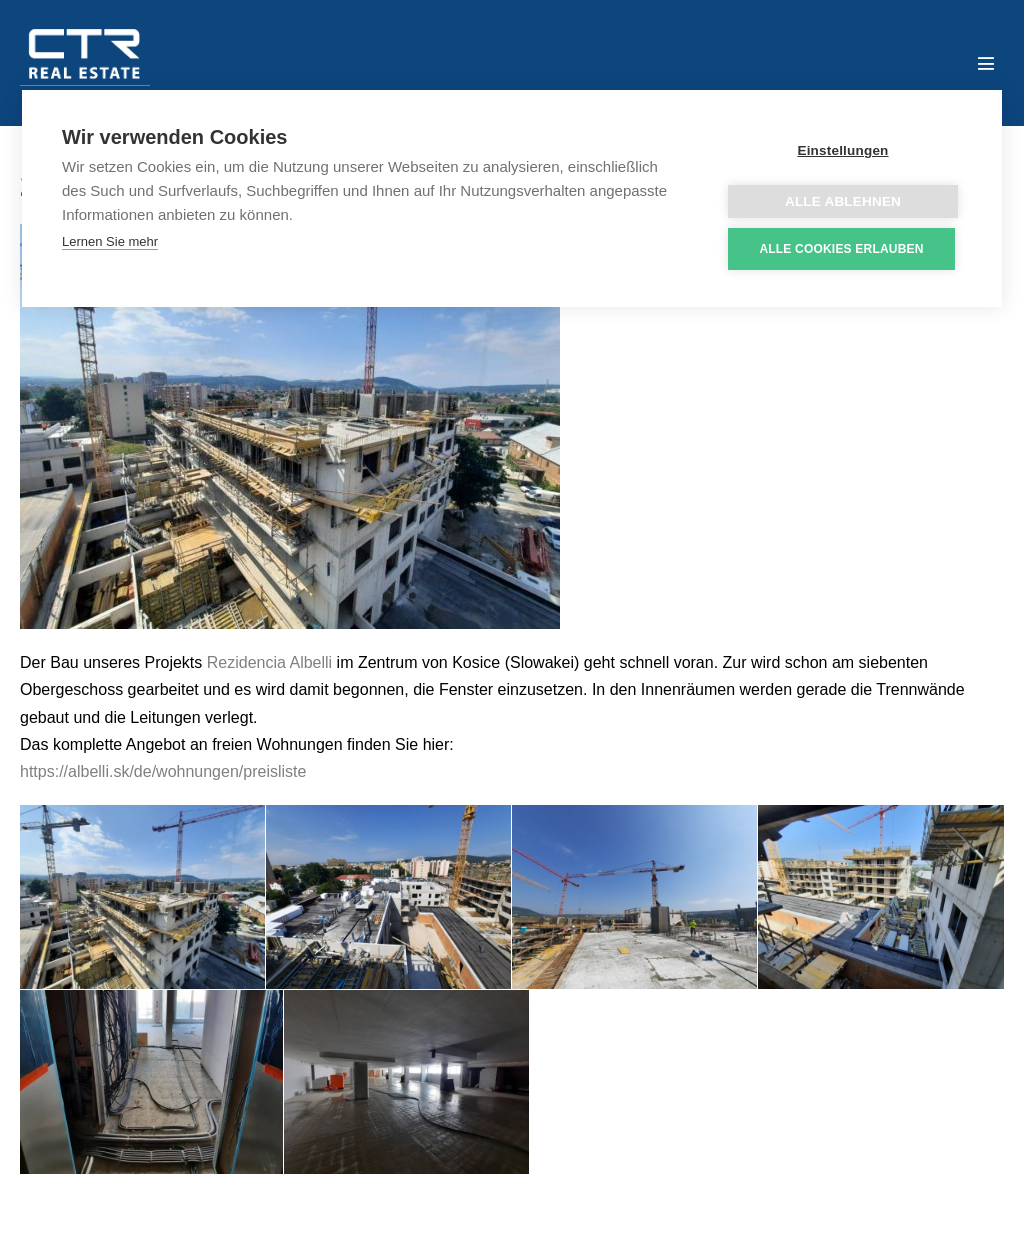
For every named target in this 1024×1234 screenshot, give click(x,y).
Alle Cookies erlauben (841, 249)
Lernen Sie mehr (110, 241)
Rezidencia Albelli (269, 662)
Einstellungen (842, 150)
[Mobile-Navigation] (986, 63)
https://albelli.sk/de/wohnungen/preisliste (163, 771)
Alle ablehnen (843, 201)
